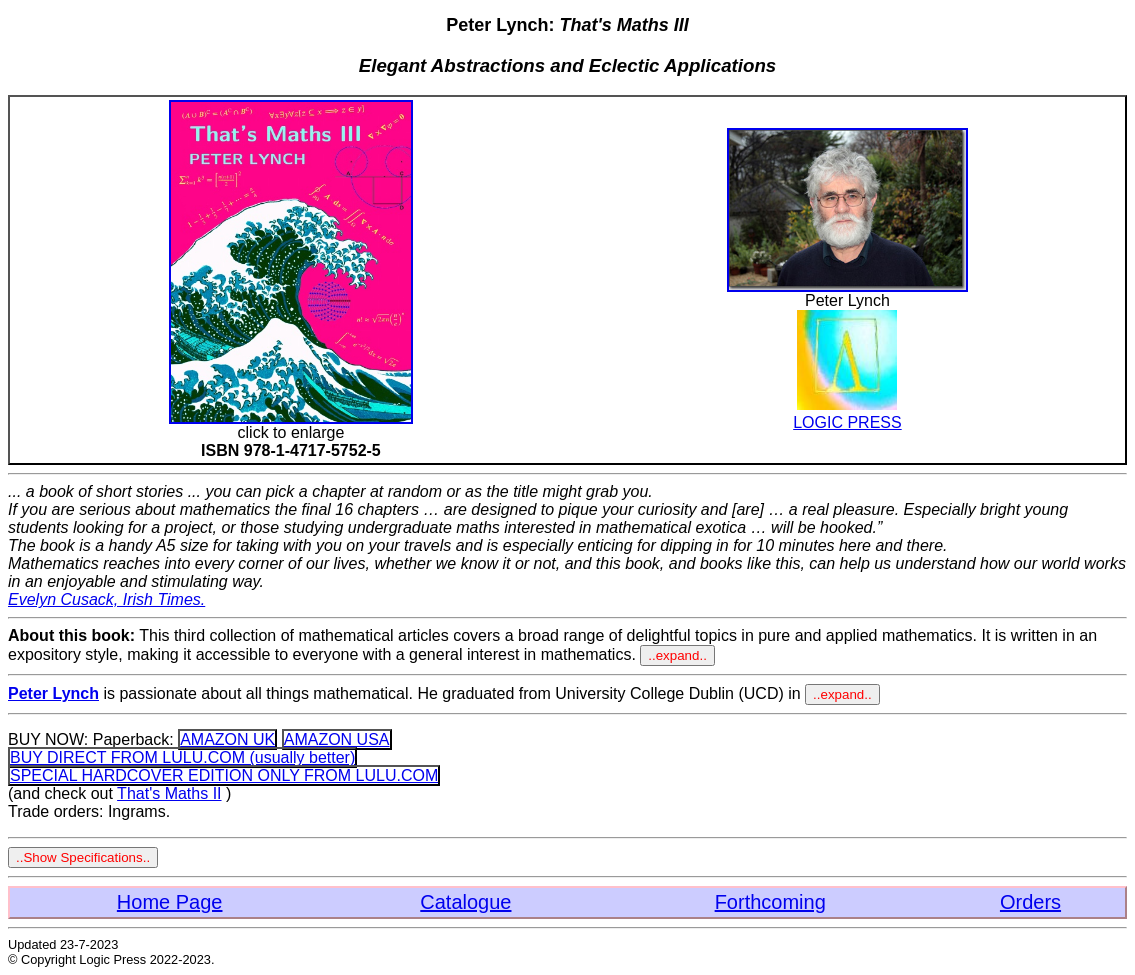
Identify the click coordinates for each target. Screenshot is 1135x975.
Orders (1030, 902)
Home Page (170, 902)
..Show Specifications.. (83, 857)
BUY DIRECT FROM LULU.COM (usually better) (182, 757)
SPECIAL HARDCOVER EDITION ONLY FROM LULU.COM (224, 775)
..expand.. (677, 655)
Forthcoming (770, 902)
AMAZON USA (337, 739)
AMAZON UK (227, 739)
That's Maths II (169, 793)
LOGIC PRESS (847, 413)
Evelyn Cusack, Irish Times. (106, 599)
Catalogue (465, 902)
